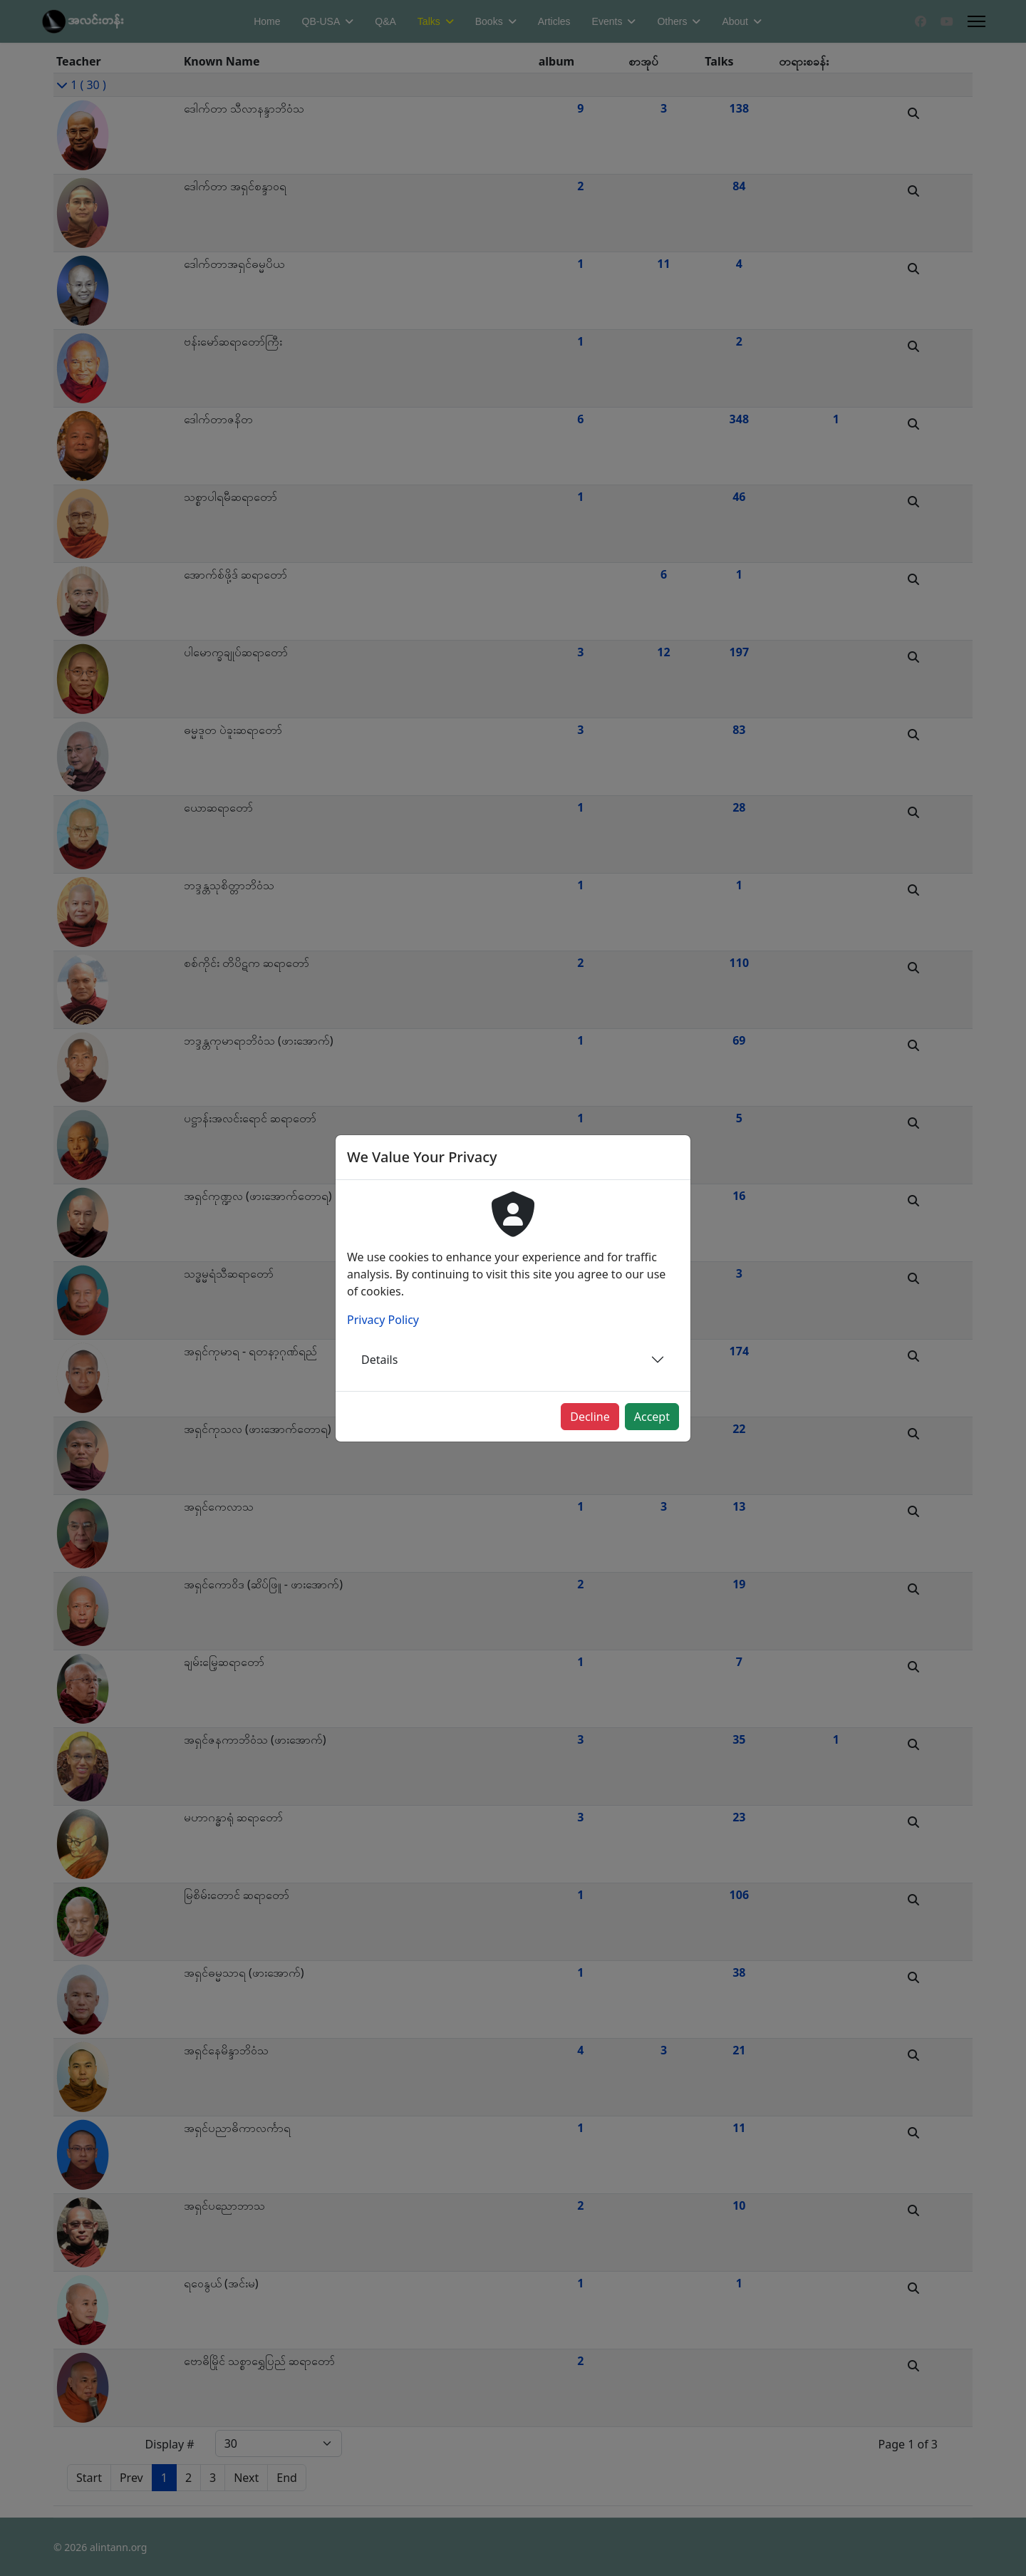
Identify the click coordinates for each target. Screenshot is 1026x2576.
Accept (652, 1416)
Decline (590, 1416)
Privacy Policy (383, 1320)
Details (379, 1359)
